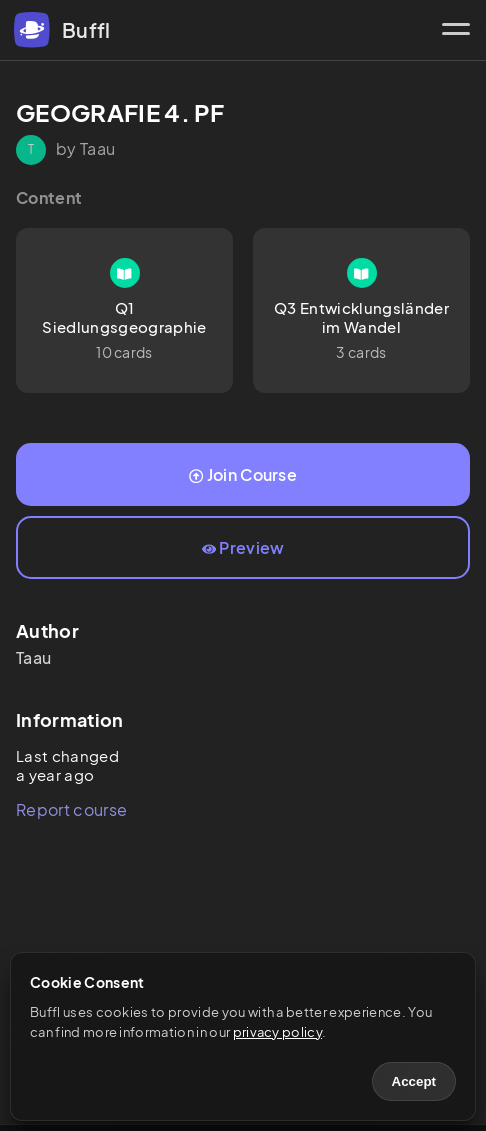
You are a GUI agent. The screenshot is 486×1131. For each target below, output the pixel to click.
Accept (414, 1081)
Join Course (243, 474)
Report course (71, 809)
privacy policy (277, 1032)
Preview (243, 547)
